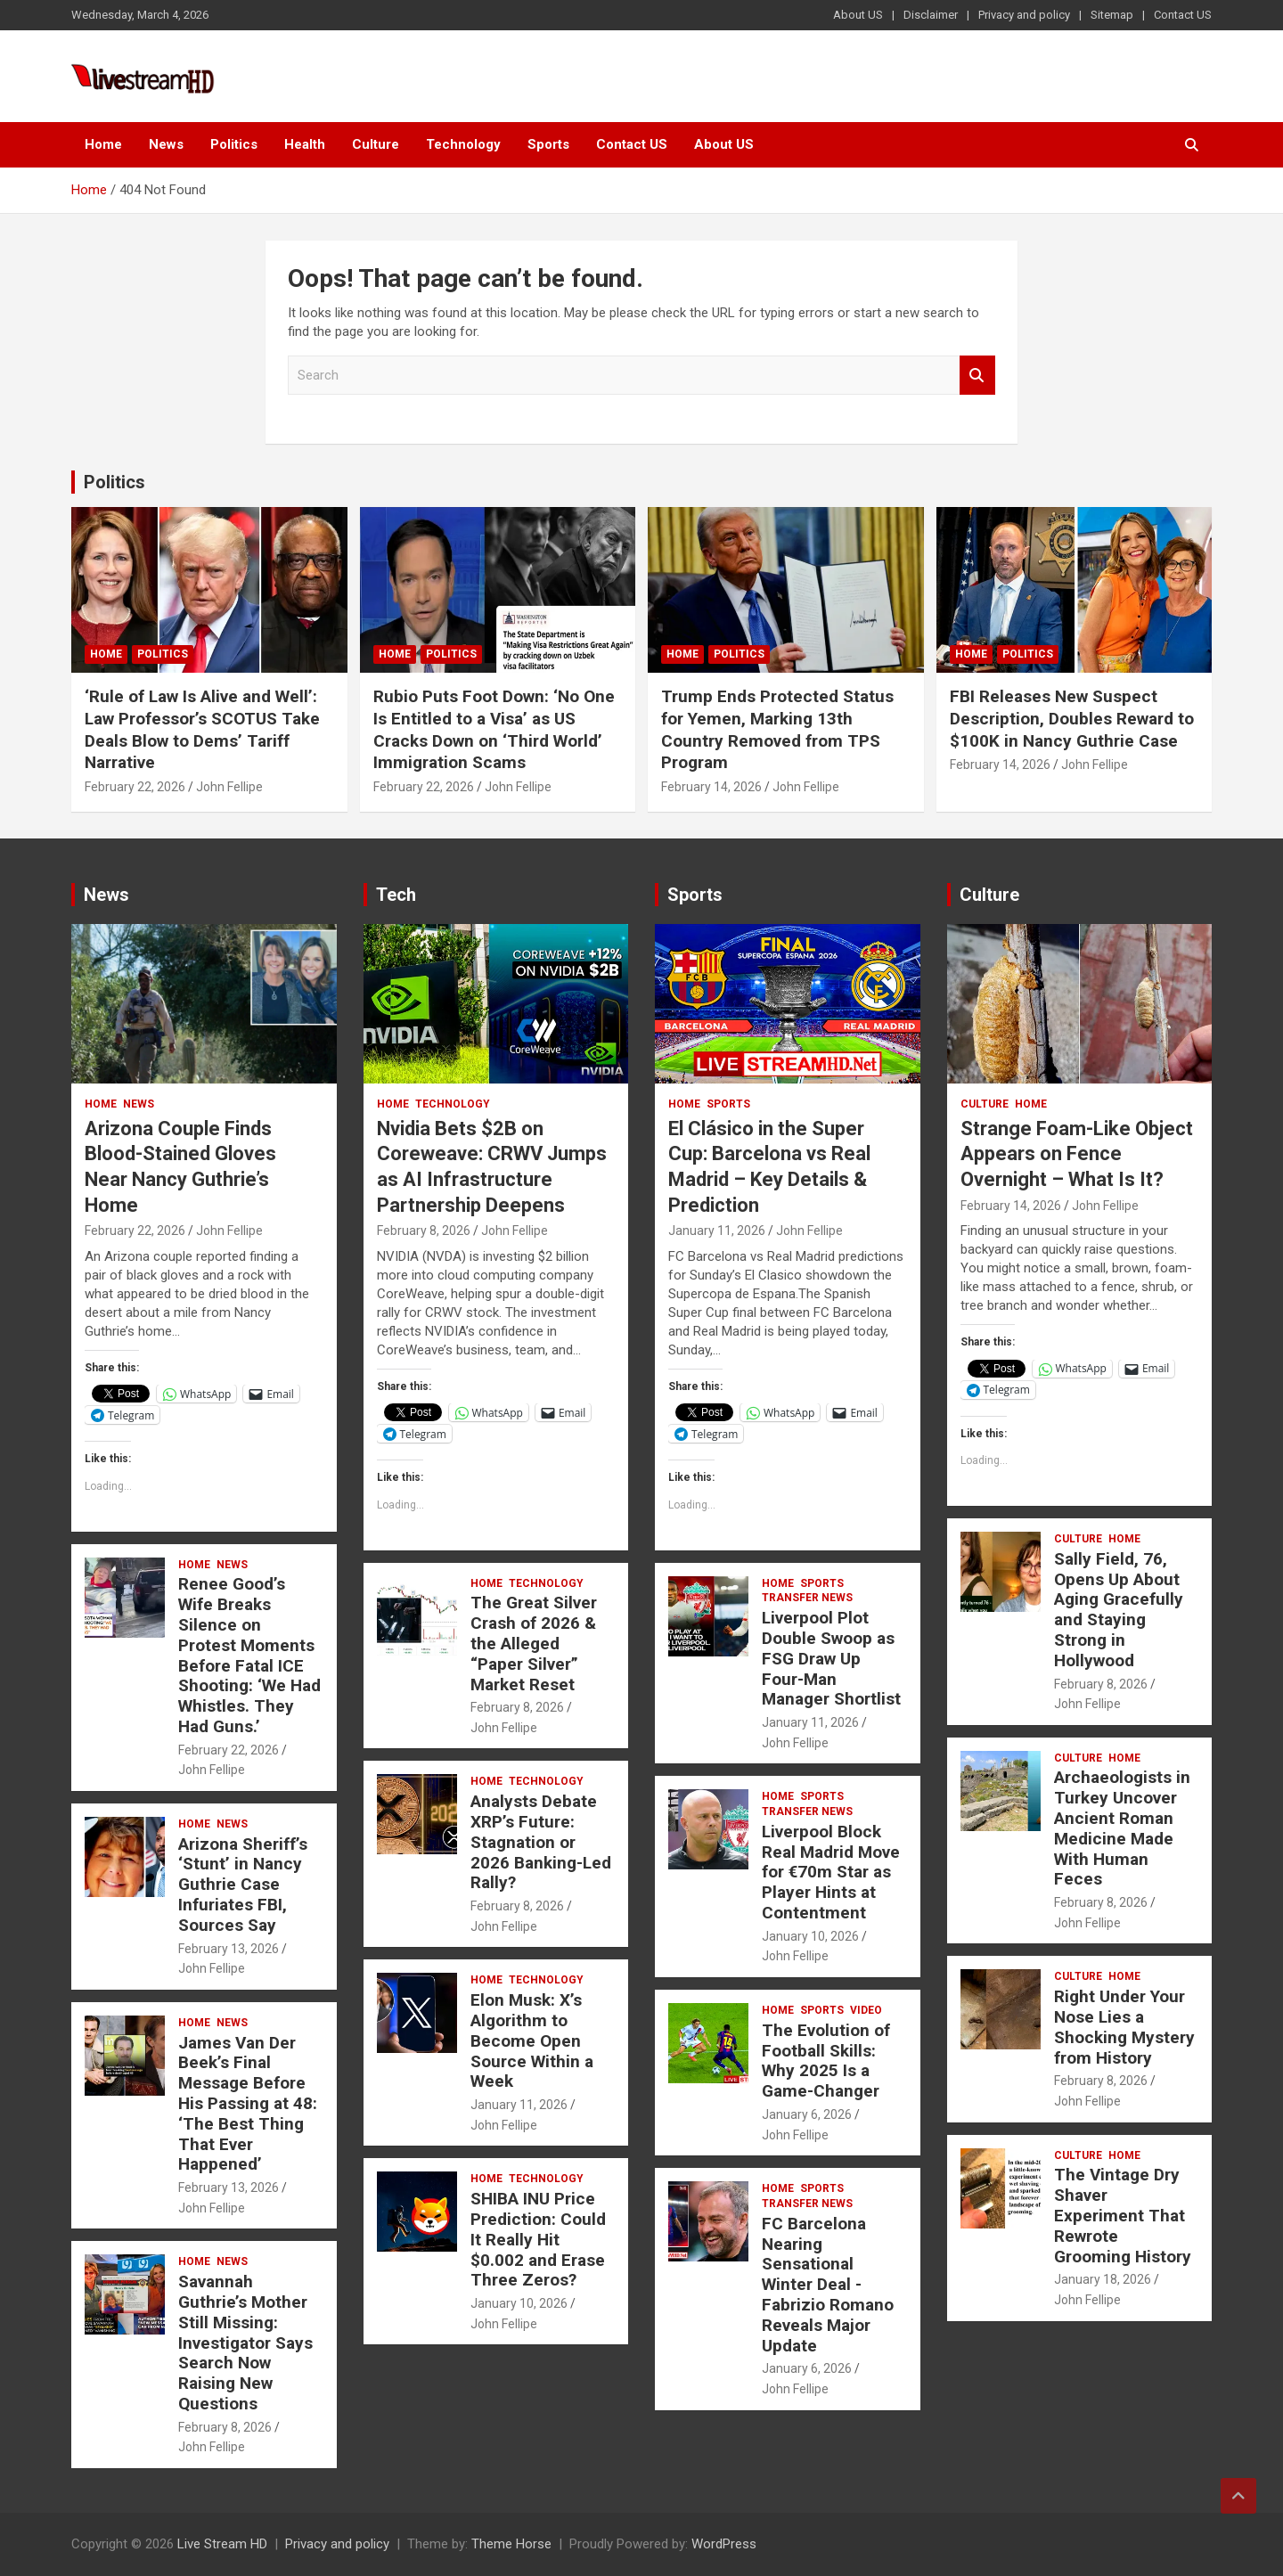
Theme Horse (511, 2544)
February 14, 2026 (711, 787)
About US (858, 14)
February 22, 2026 (135, 787)
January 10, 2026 (519, 2303)
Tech (396, 894)
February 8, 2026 (225, 2427)
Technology (463, 144)
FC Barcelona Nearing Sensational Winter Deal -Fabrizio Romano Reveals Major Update (828, 2284)
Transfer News (807, 1597)
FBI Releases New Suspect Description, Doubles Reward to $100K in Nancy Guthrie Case (1072, 718)
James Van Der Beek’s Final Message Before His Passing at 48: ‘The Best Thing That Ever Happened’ (247, 2103)
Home (103, 144)
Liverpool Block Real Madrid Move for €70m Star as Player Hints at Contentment (831, 1872)
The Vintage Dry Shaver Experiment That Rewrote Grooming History (1122, 2215)
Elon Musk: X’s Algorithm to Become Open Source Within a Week (531, 2040)
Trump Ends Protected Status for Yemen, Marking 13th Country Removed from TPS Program (777, 729)
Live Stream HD (222, 2544)
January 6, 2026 (807, 2114)
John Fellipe (229, 787)
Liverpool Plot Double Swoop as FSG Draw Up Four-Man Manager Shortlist (831, 1658)
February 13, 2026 (228, 1949)
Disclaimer (930, 14)
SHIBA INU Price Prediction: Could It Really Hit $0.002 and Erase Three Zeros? (538, 2239)
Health (304, 144)
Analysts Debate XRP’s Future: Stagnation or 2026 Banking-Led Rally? (540, 1842)
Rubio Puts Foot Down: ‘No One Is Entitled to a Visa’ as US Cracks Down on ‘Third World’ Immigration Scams (494, 729)
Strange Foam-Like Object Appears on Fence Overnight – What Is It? (1076, 1153)
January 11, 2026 (519, 2105)
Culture (375, 144)
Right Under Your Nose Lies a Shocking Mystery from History (1124, 2026)
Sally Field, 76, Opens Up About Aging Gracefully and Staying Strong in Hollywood (1118, 1610)
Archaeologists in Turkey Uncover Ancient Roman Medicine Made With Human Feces (1122, 1828)
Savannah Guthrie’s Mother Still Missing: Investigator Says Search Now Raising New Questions (245, 2342)
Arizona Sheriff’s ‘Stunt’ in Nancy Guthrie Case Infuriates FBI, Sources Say (242, 1884)
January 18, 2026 (1102, 2279)
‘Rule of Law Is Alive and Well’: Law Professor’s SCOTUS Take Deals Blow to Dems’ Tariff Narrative (202, 729)
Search (977, 376)
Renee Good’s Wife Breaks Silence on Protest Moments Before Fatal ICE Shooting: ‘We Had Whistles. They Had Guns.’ (249, 1655)
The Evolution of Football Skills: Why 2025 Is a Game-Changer (826, 2060)
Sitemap (1112, 14)
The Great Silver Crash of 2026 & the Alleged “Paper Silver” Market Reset (533, 1643)
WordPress (723, 2544)
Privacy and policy (1024, 14)
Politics (233, 144)
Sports (548, 144)
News (166, 144)
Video (866, 2010)
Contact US (1183, 14)
